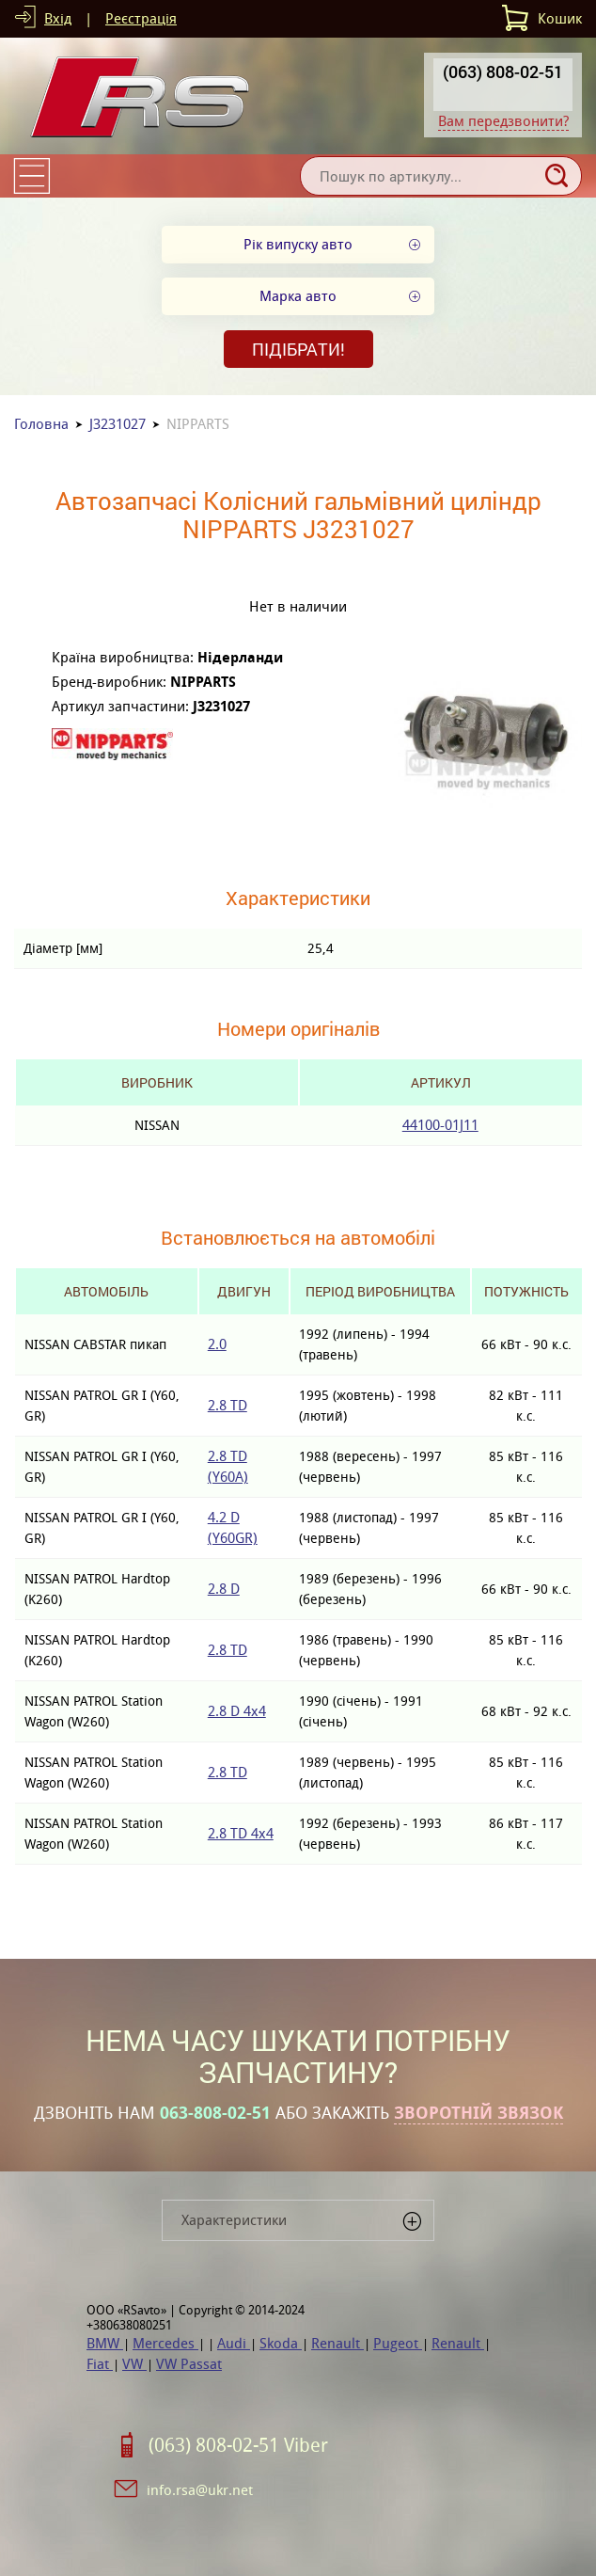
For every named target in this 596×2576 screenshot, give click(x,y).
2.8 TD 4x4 (241, 1833)
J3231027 (117, 424)
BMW (104, 2343)
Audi (233, 2343)
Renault (337, 2343)
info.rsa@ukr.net (200, 2490)
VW (134, 2364)
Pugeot (397, 2343)
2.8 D (224, 1589)
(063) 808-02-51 (503, 71)
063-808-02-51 (215, 2113)
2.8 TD (227, 1405)
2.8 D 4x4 (237, 1711)
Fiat (99, 2364)
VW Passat (189, 2364)
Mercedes (165, 2343)
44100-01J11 (440, 1125)
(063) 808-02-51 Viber (238, 2445)
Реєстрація (141, 18)
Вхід (57, 18)
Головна (41, 424)
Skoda (280, 2343)
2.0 (217, 1344)
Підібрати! (298, 349)
